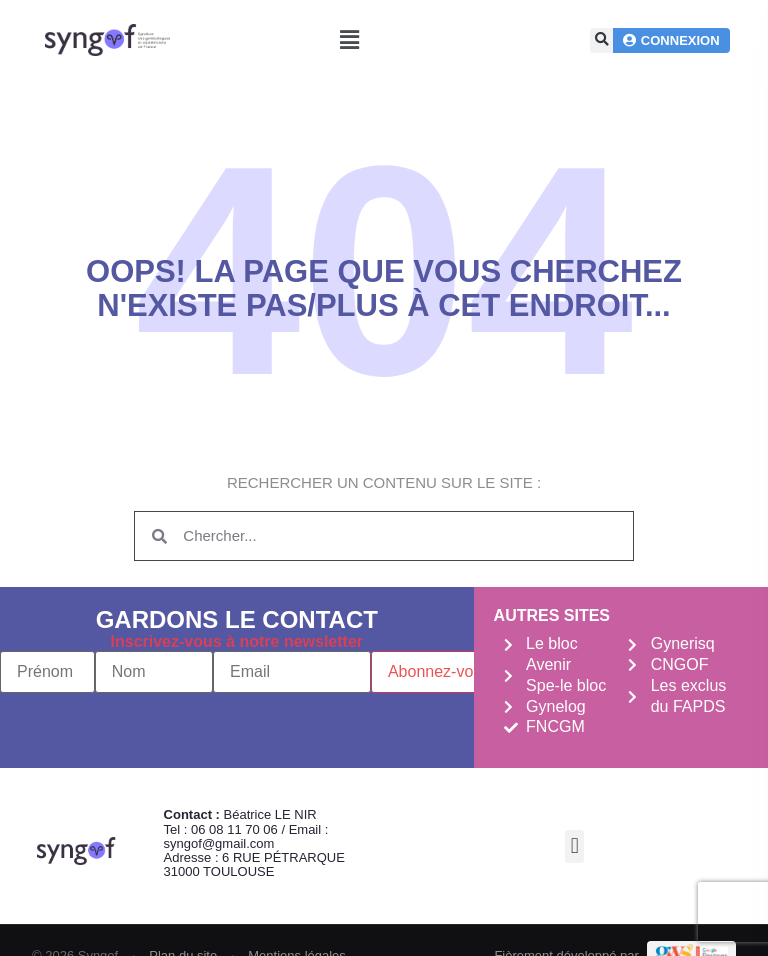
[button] (350, 40)
